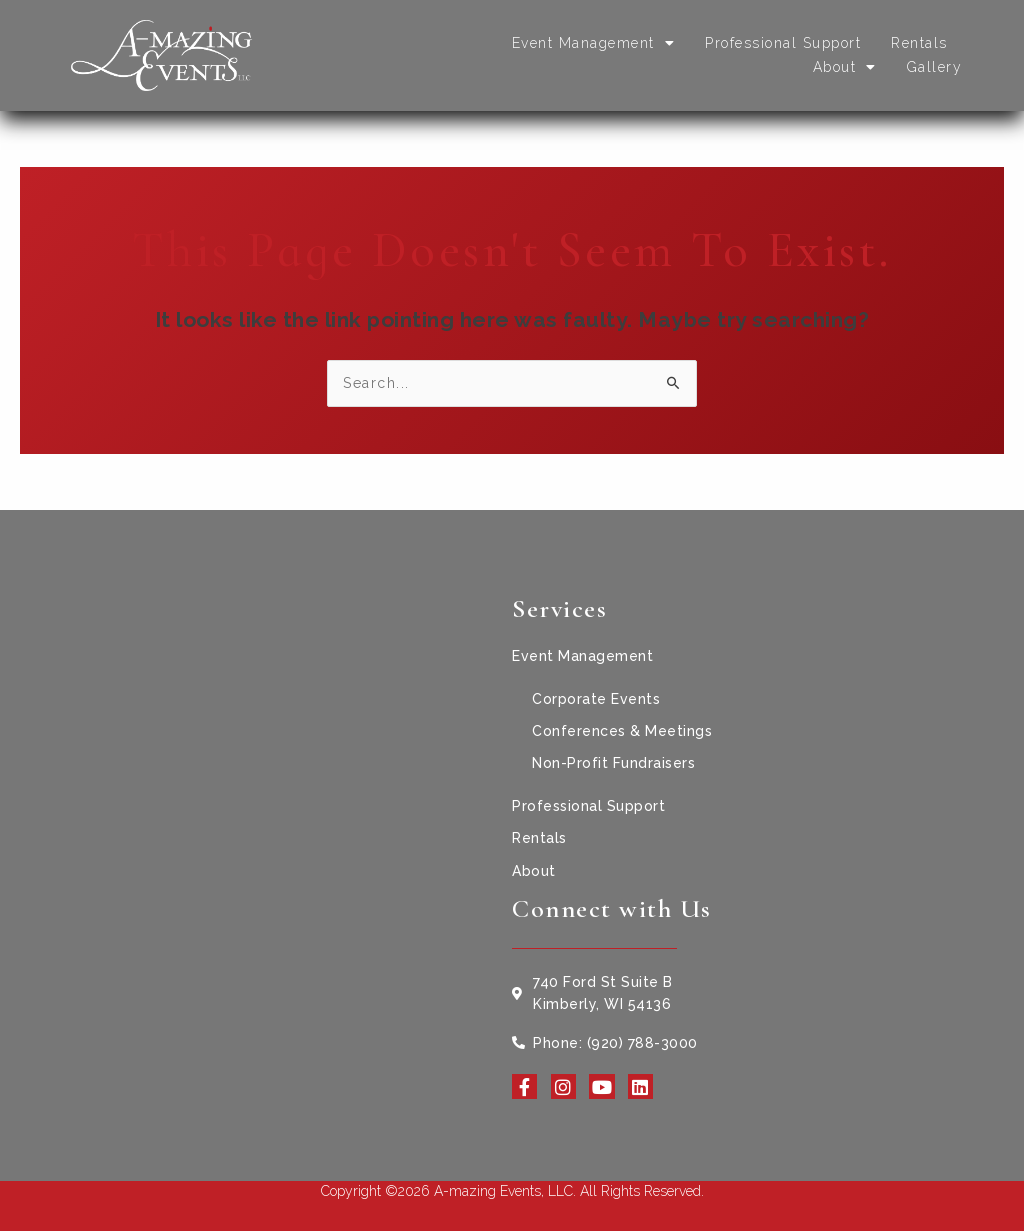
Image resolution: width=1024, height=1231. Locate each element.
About (845, 67)
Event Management (594, 43)
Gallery (935, 67)
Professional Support (783, 43)
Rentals (919, 43)
